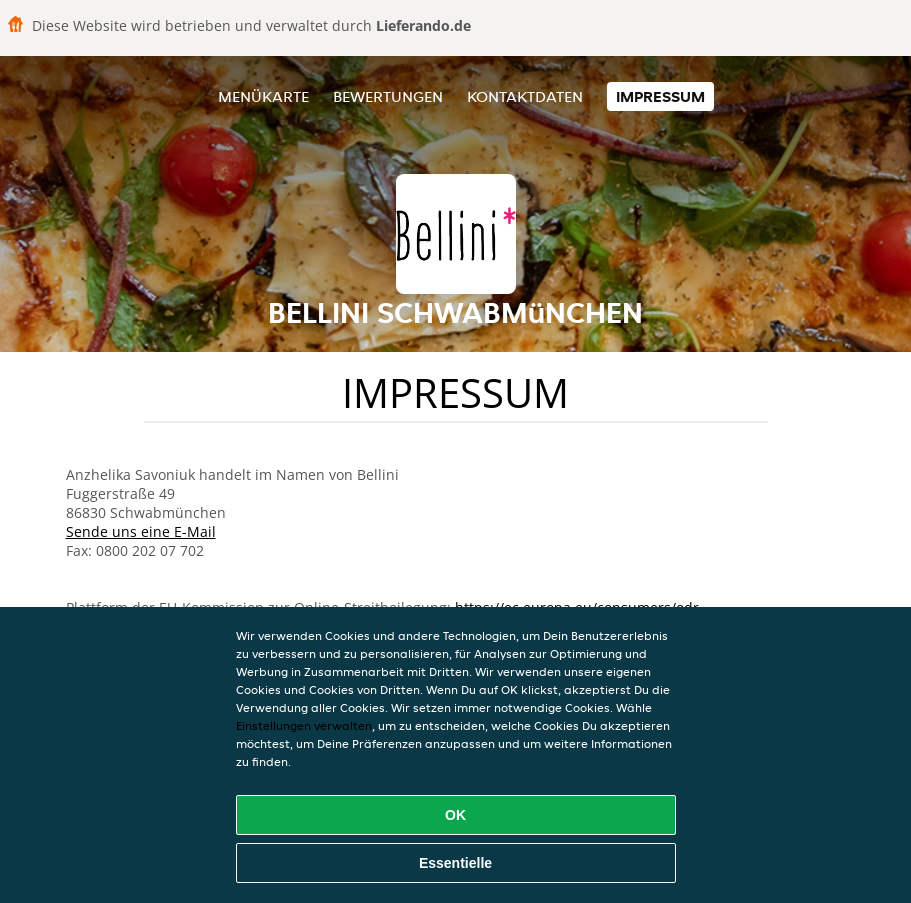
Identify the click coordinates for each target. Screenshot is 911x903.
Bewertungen (388, 96)
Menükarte (263, 96)
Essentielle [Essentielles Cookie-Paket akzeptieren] (455, 863)
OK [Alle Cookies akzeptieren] (455, 815)
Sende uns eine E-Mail (141, 531)
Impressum (660, 96)
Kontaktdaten (525, 96)
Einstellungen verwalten (304, 725)
